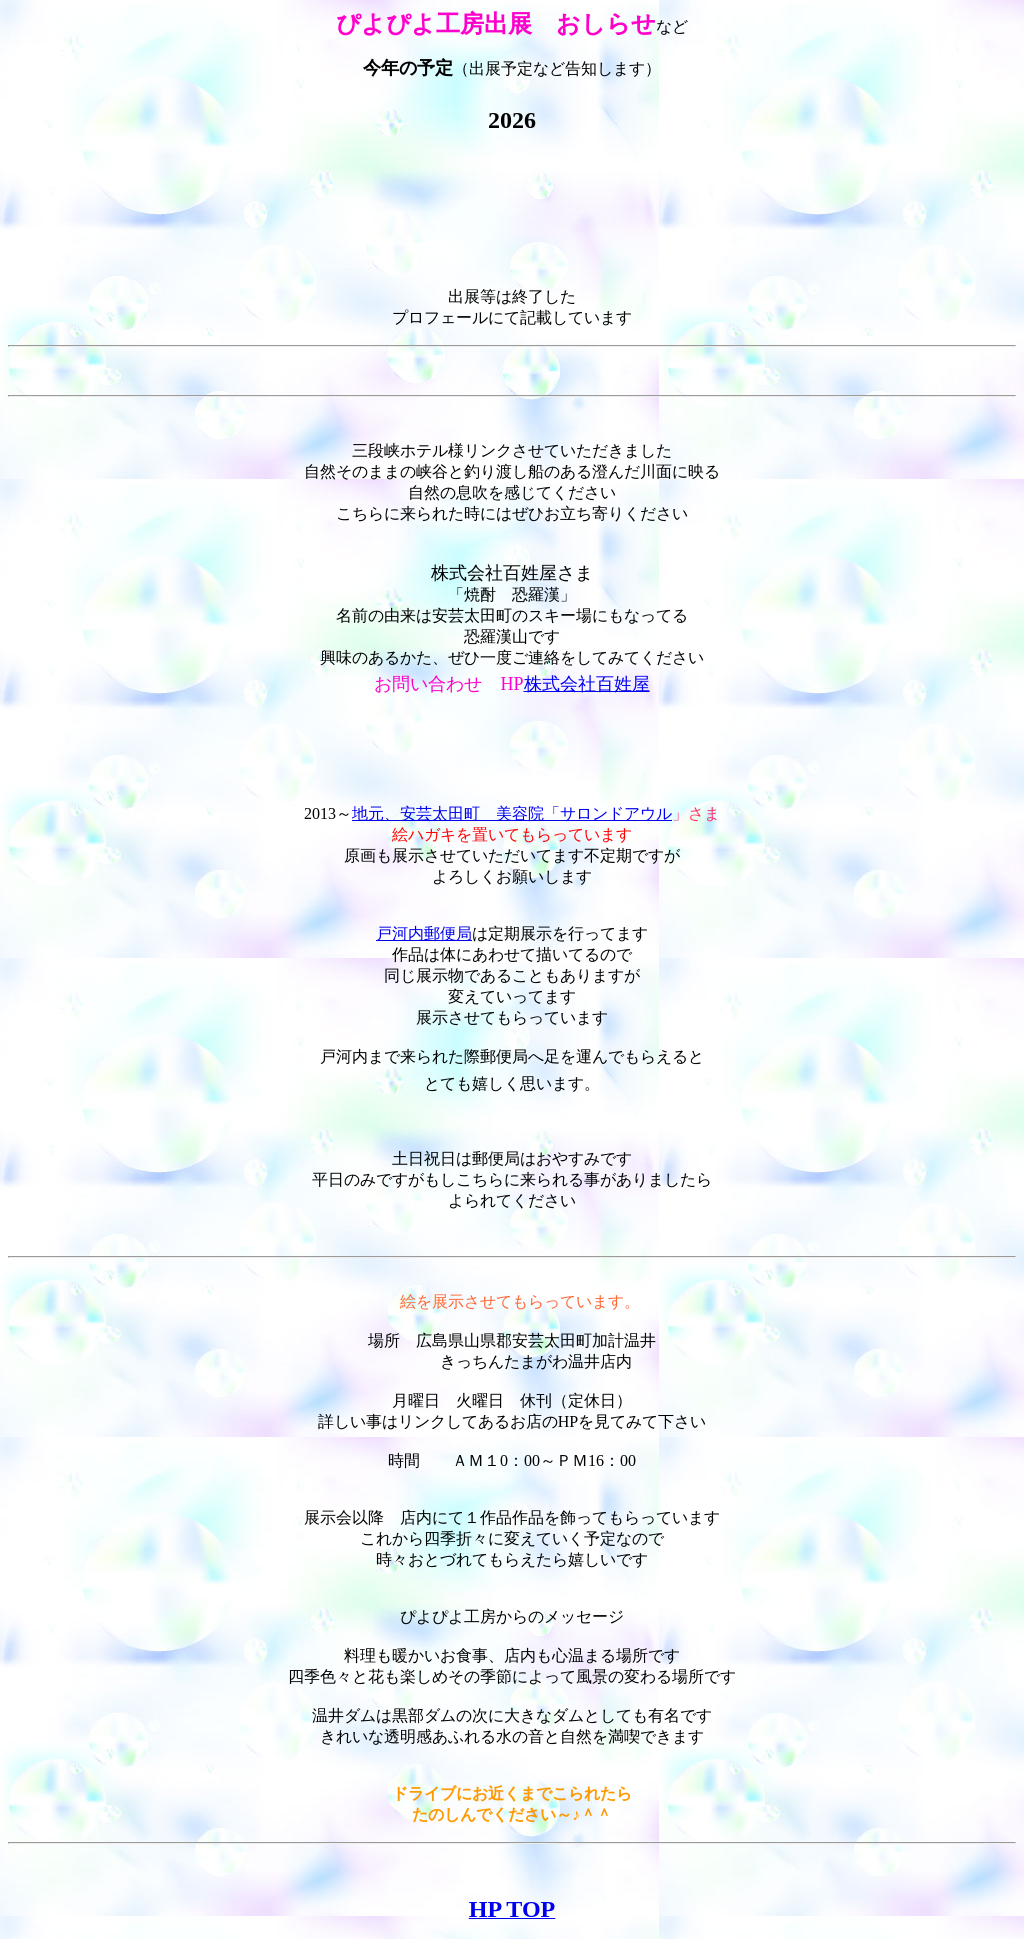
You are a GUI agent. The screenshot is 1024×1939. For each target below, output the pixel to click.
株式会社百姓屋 (587, 684)
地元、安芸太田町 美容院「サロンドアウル (512, 813)
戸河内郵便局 (424, 933)
